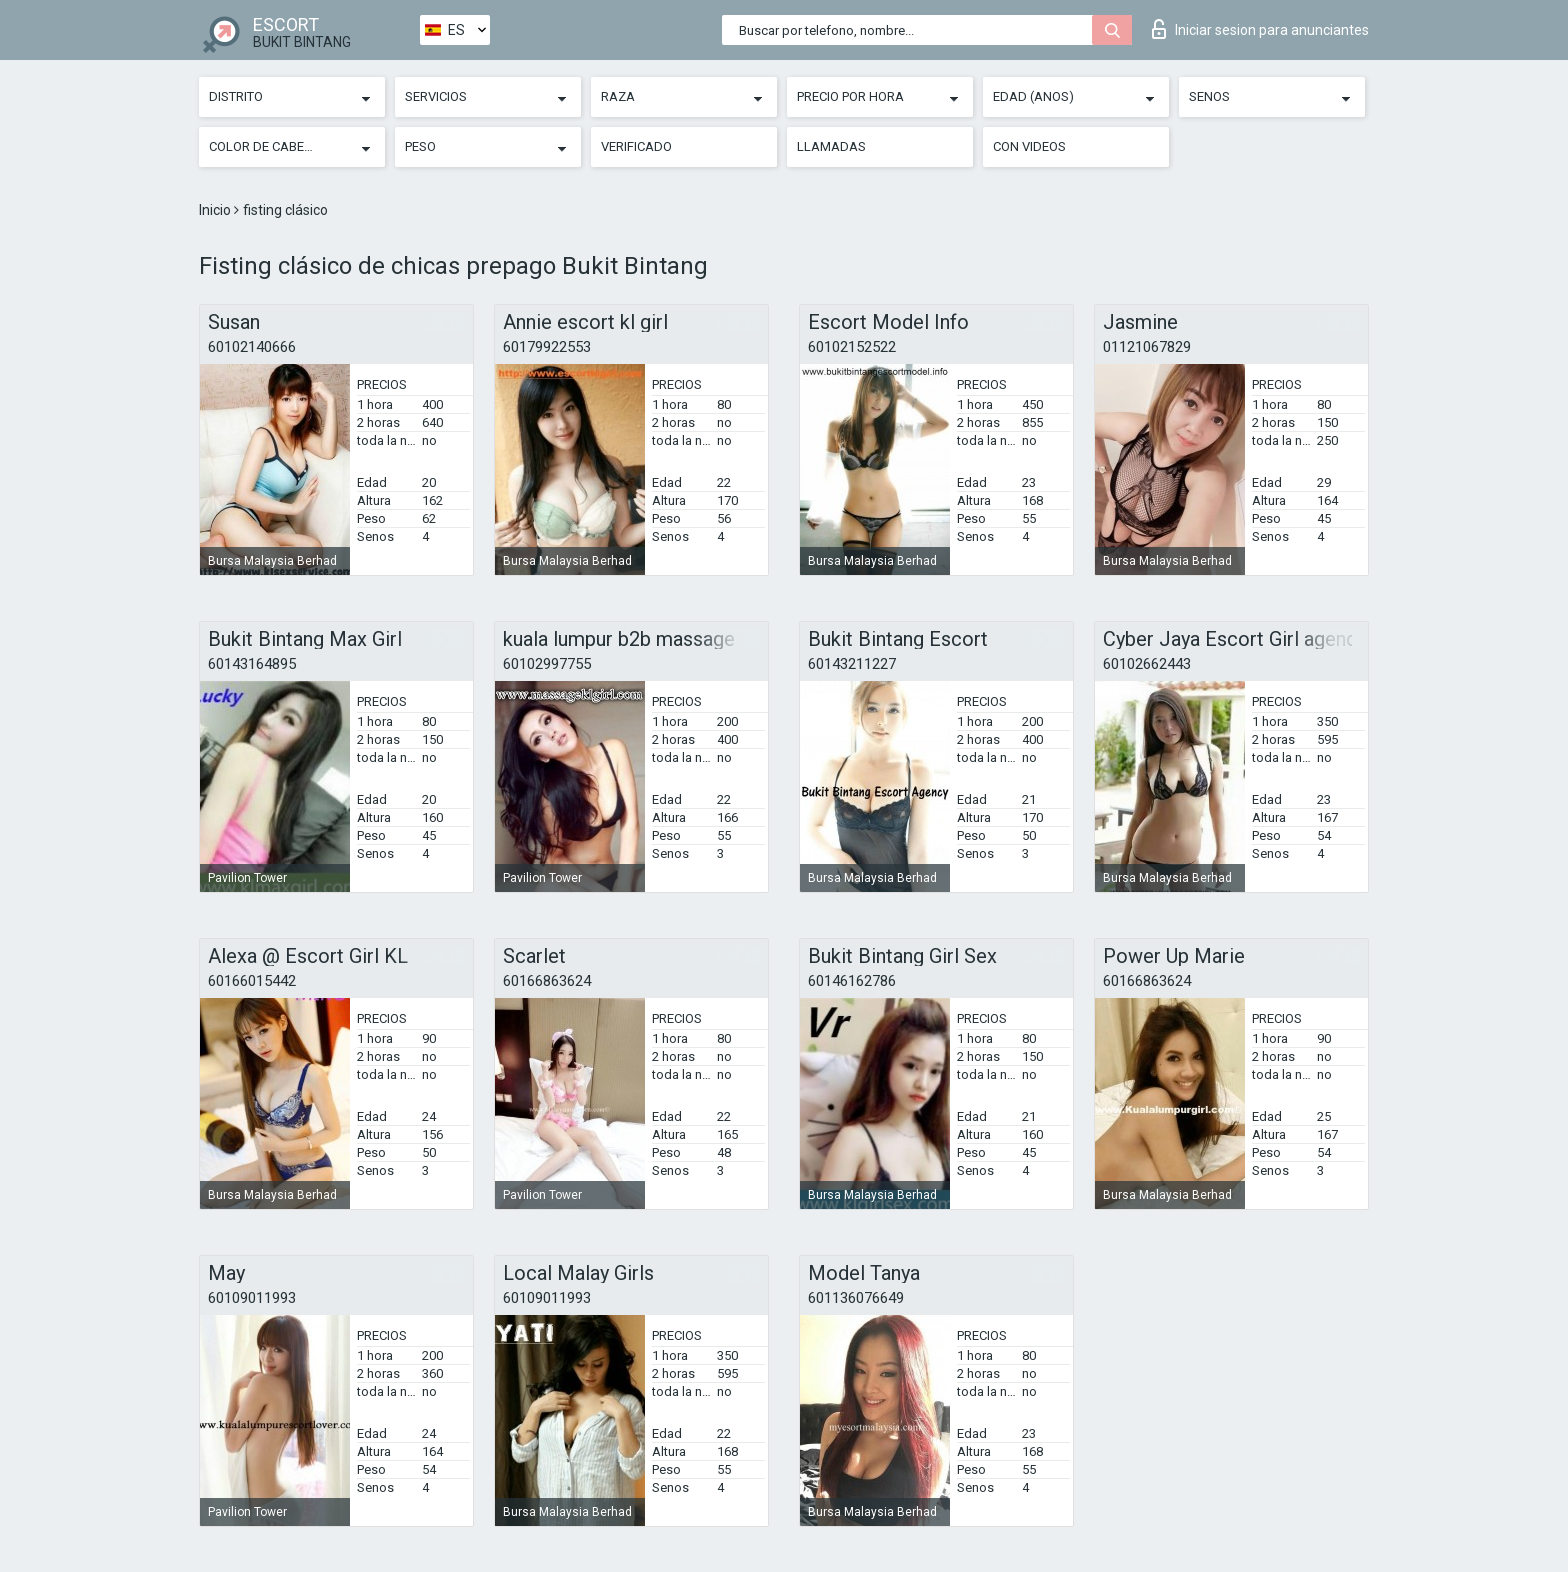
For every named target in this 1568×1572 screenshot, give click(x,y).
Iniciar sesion (1260, 29)
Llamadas (831, 146)
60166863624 (547, 981)
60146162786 (852, 981)
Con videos (1029, 146)
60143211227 (852, 664)
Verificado (636, 146)
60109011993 (252, 1298)
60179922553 (547, 347)
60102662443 (1147, 664)
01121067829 (1147, 347)
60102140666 (252, 347)
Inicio (216, 210)
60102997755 (547, 664)
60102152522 (852, 347)
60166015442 (252, 981)
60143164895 (252, 664)
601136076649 (856, 1298)
